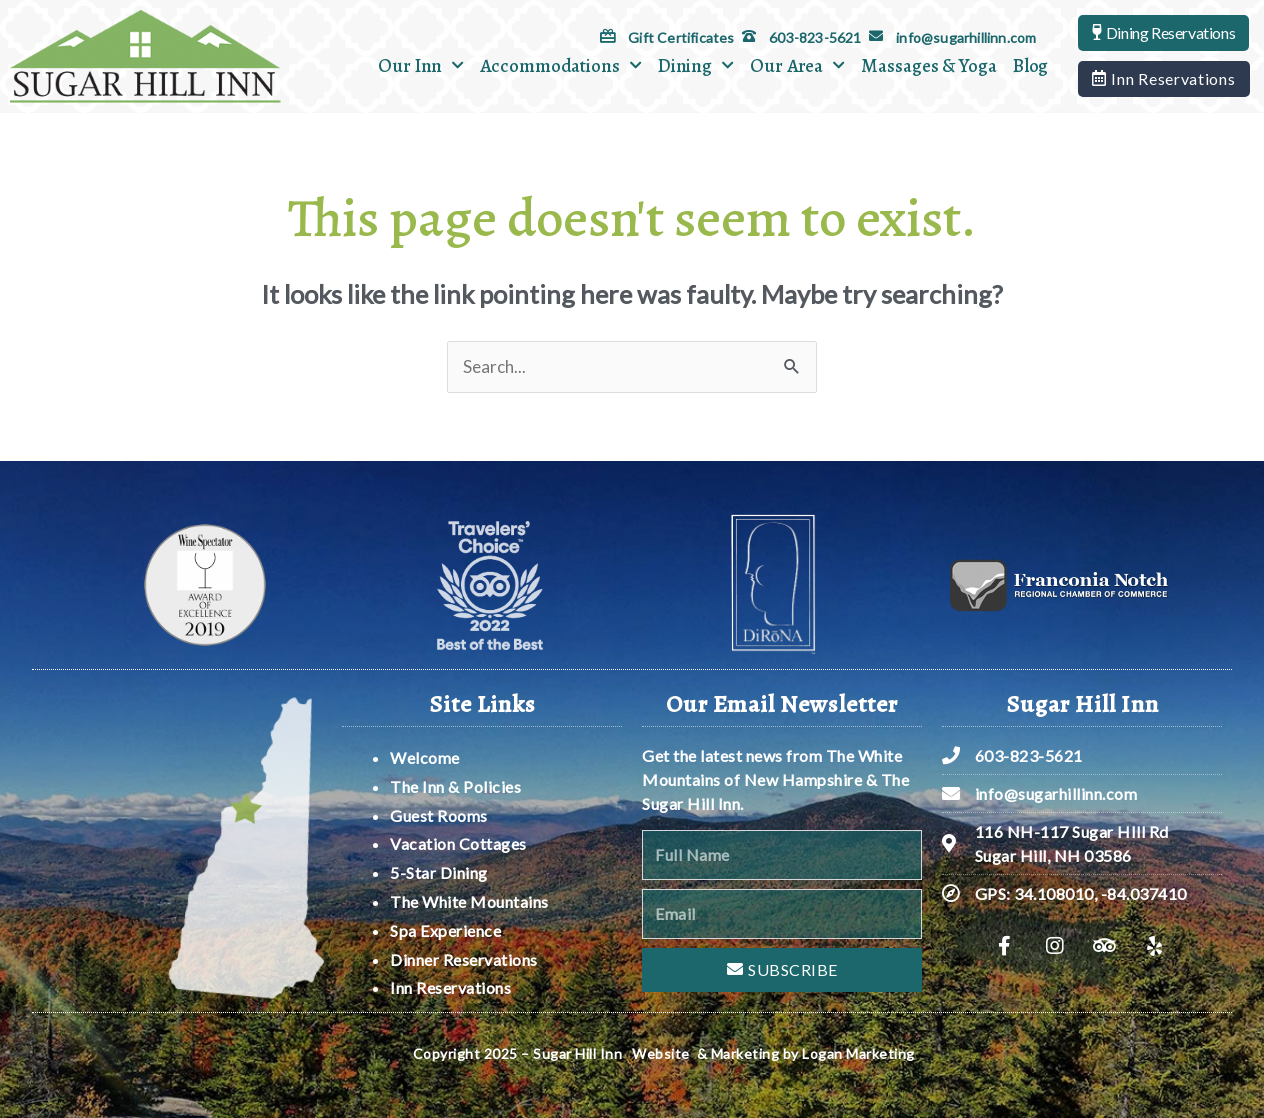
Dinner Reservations (464, 959)
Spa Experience (445, 930)
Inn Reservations (450, 987)
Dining (696, 65)
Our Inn (421, 65)
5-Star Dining (439, 872)
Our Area (797, 65)
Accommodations (561, 65)
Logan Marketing (858, 1053)
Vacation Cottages (458, 843)
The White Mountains (469, 901)
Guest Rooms (439, 815)
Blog (1031, 66)
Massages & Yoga (929, 66)
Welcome (426, 757)
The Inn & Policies (455, 786)
